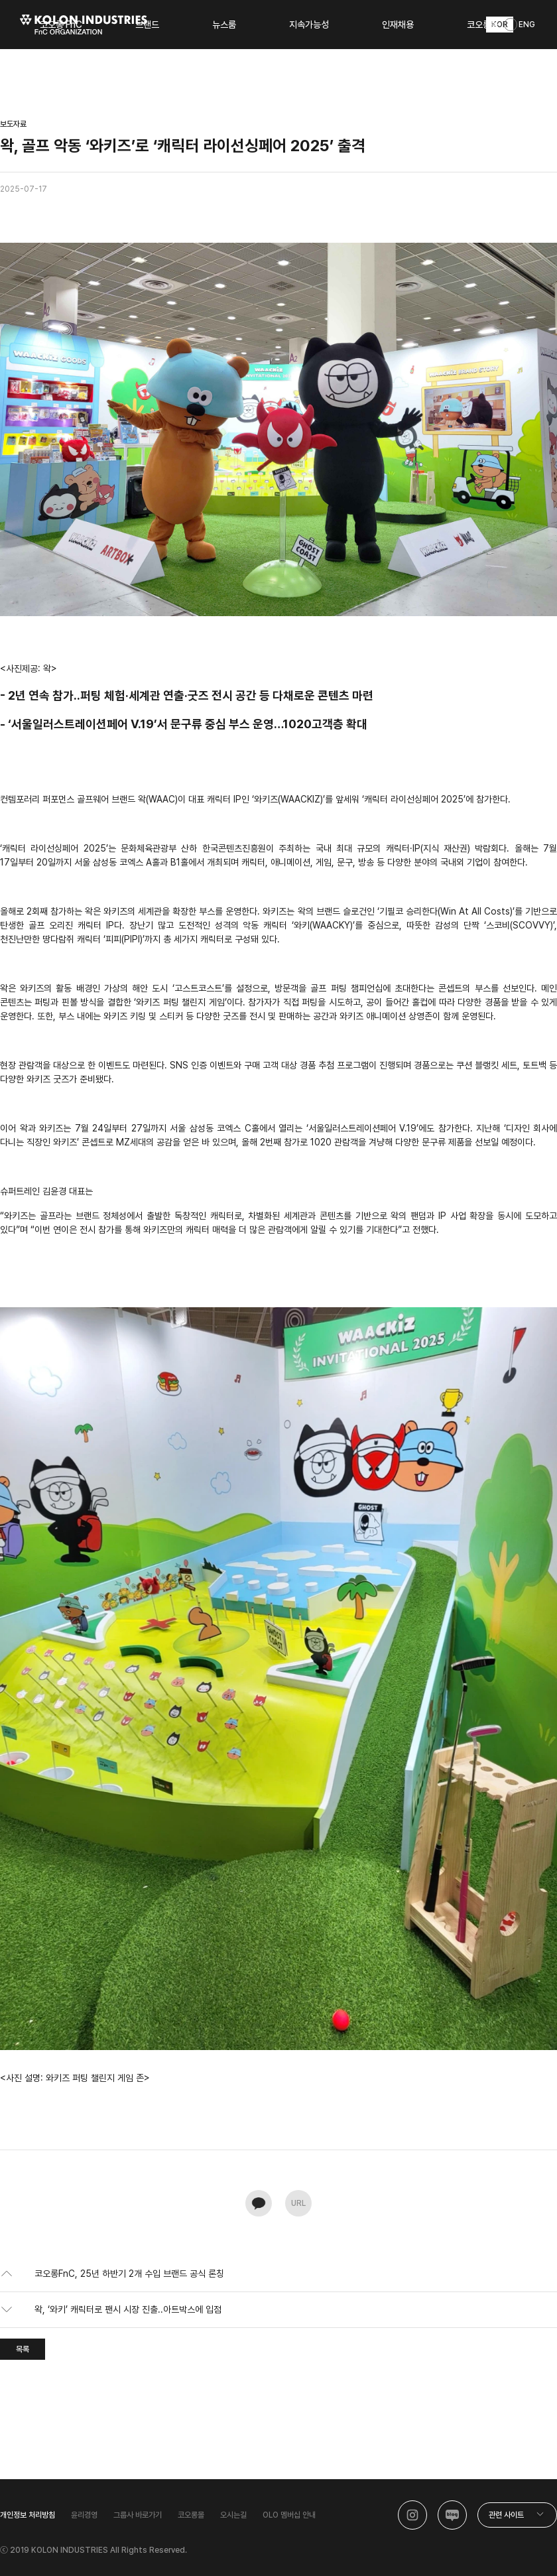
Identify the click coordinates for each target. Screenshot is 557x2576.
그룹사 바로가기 (137, 2515)
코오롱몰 (191, 2515)
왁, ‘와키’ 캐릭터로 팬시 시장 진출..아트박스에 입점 (127, 2309)
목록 (22, 2349)
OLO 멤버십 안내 (289, 2515)
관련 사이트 (506, 2515)
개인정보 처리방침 (27, 2515)
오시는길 (233, 2515)
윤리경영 (84, 2515)
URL (298, 2203)
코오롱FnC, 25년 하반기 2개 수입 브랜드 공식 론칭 (129, 2273)
